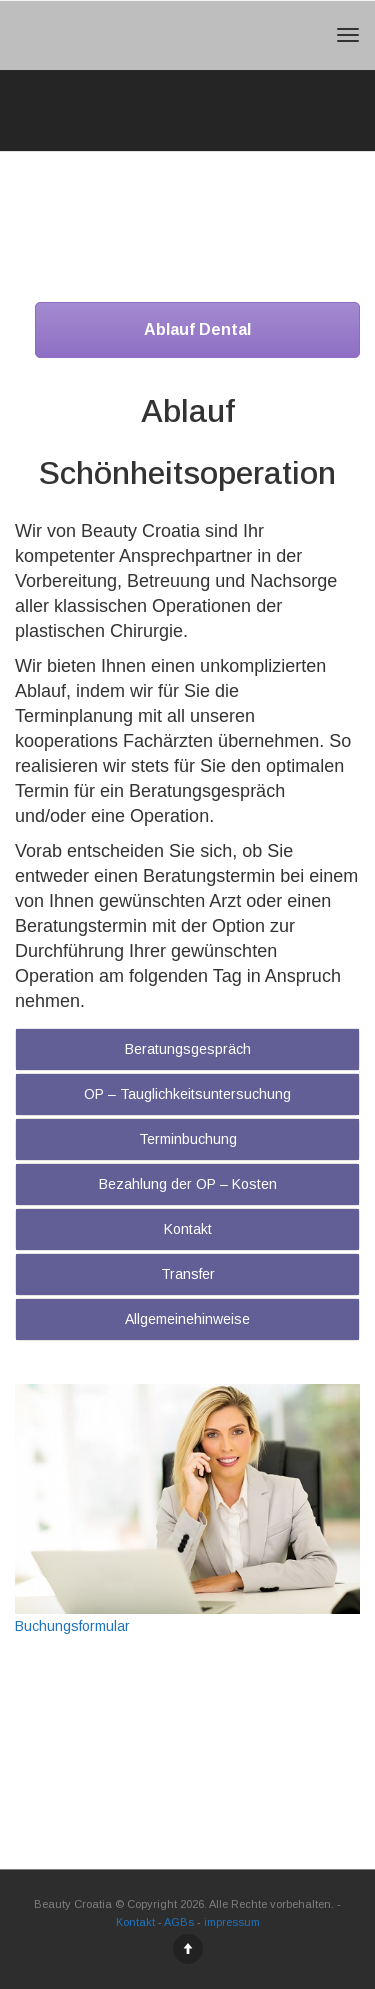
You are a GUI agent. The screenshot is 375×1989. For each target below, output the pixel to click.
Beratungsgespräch (188, 1049)
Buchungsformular (72, 1626)
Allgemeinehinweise (187, 1319)
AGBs (179, 1922)
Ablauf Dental (197, 329)
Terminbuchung (188, 1139)
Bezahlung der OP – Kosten (188, 1184)
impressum (232, 1922)
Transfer (188, 1274)
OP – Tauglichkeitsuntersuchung (187, 1094)
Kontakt (188, 1229)
